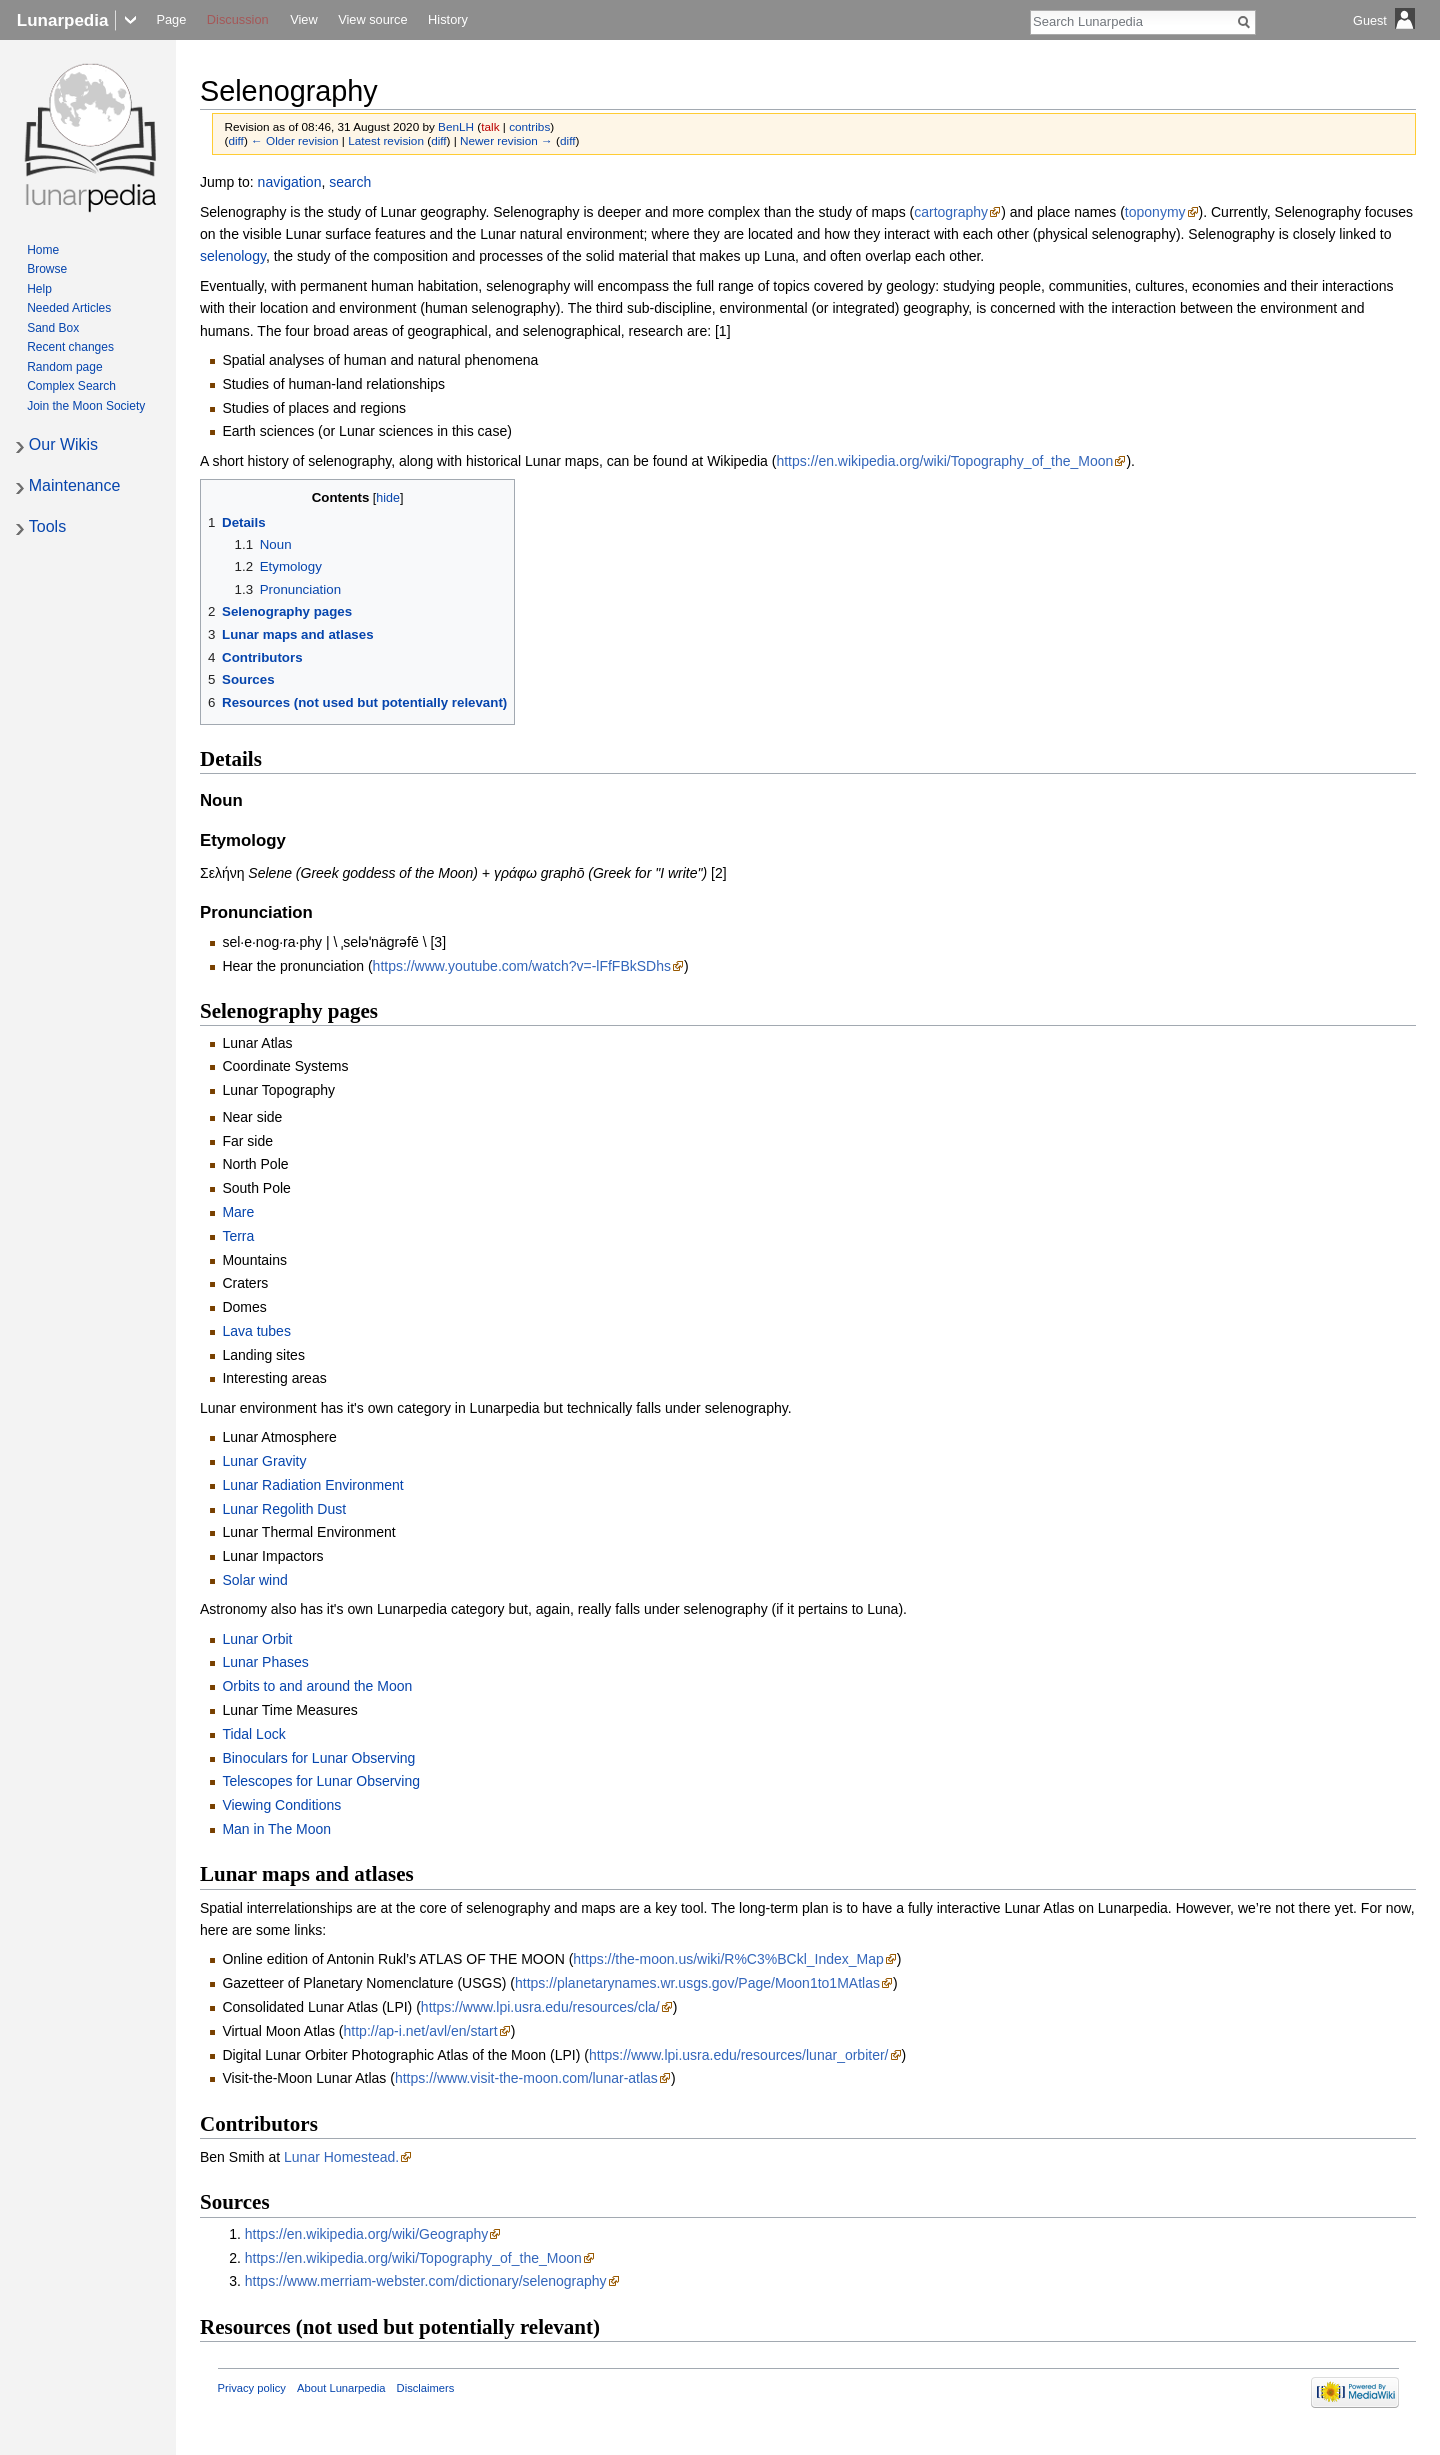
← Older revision (295, 140)
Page (171, 19)
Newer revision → (506, 140)
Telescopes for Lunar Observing (321, 1781)
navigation (290, 182)
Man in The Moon (276, 1829)
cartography (951, 212)
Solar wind (254, 1580)
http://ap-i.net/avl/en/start (421, 2031)
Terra (238, 1236)
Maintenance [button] (75, 485)
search (350, 182)
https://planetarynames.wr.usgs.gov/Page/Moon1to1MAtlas (697, 1983)
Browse (47, 269)
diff (235, 140)
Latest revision (386, 140)
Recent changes (70, 347)
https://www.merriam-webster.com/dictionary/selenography (426, 2281)
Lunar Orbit (257, 1639)
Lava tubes (256, 1331)
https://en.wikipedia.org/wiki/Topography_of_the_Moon (944, 461)
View (304, 19)
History (448, 19)
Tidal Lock (253, 1734)
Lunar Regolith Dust (284, 1509)
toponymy (1155, 212)
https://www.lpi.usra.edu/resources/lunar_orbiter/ (739, 2055)
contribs (529, 126)
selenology (233, 256)
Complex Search (71, 386)
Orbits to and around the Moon (317, 1686)
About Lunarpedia (341, 2388)
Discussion (238, 19)
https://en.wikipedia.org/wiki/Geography (367, 2234)
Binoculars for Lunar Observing (318, 1758)
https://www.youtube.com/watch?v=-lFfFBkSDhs (522, 966)
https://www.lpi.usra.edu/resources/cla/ (540, 2007)
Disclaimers (426, 2388)
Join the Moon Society (86, 406)
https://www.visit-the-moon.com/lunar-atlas (526, 2078)
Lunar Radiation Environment (312, 1485)
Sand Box (53, 328)
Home (43, 250)
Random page (64, 367)
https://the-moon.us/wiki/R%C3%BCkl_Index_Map (728, 1959)
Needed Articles (69, 308)
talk (490, 126)
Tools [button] (47, 526)
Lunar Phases (265, 1662)
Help (39, 289)
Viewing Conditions (281, 1805)
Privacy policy (252, 2388)
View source (372, 19)
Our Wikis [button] (63, 444)
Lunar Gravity (264, 1461)
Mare (238, 1212)
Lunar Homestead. (341, 2157)
